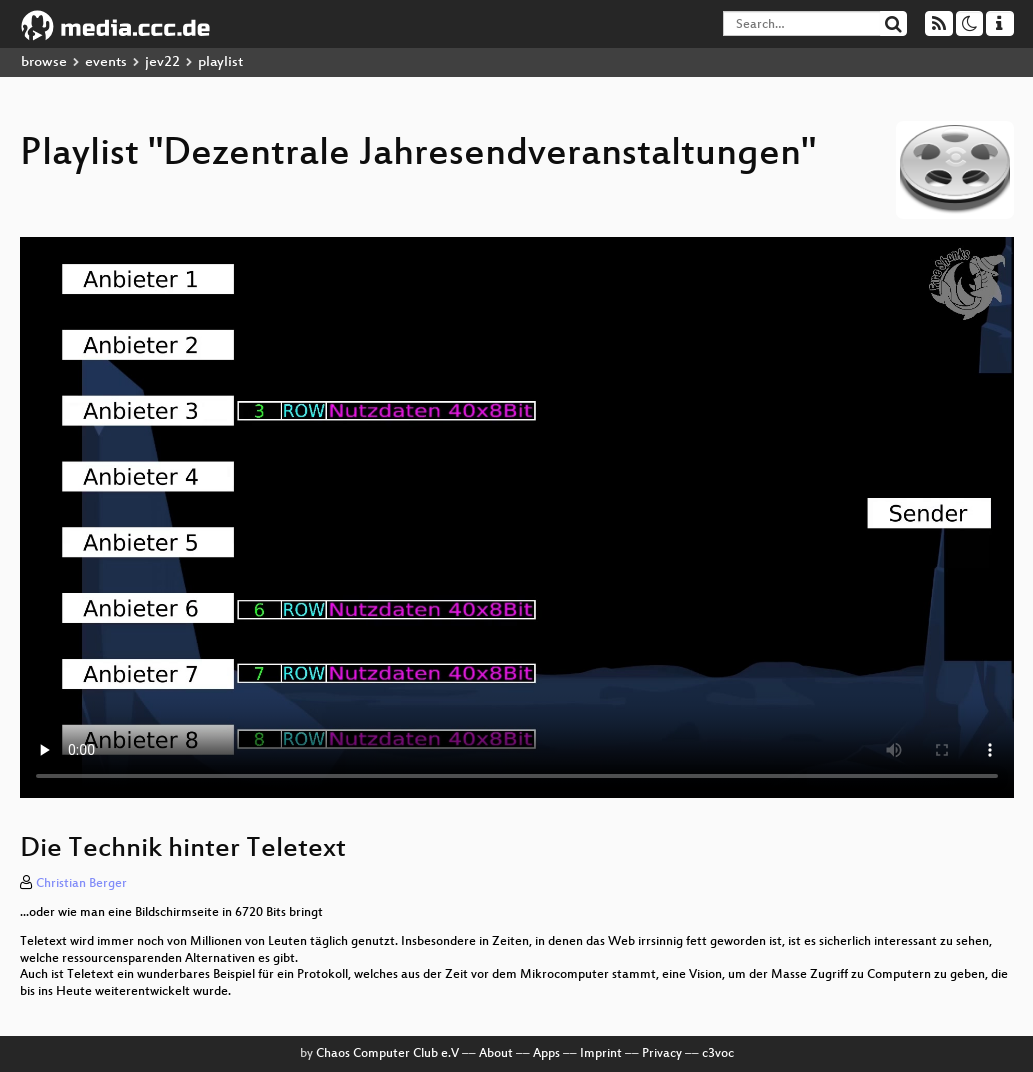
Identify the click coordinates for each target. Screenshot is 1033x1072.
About (496, 1054)
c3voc (718, 1054)
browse (44, 62)
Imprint (601, 1054)
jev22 (162, 62)
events (106, 62)
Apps (546, 1054)
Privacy (662, 1054)
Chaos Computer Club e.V (387, 1054)
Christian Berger (81, 884)
